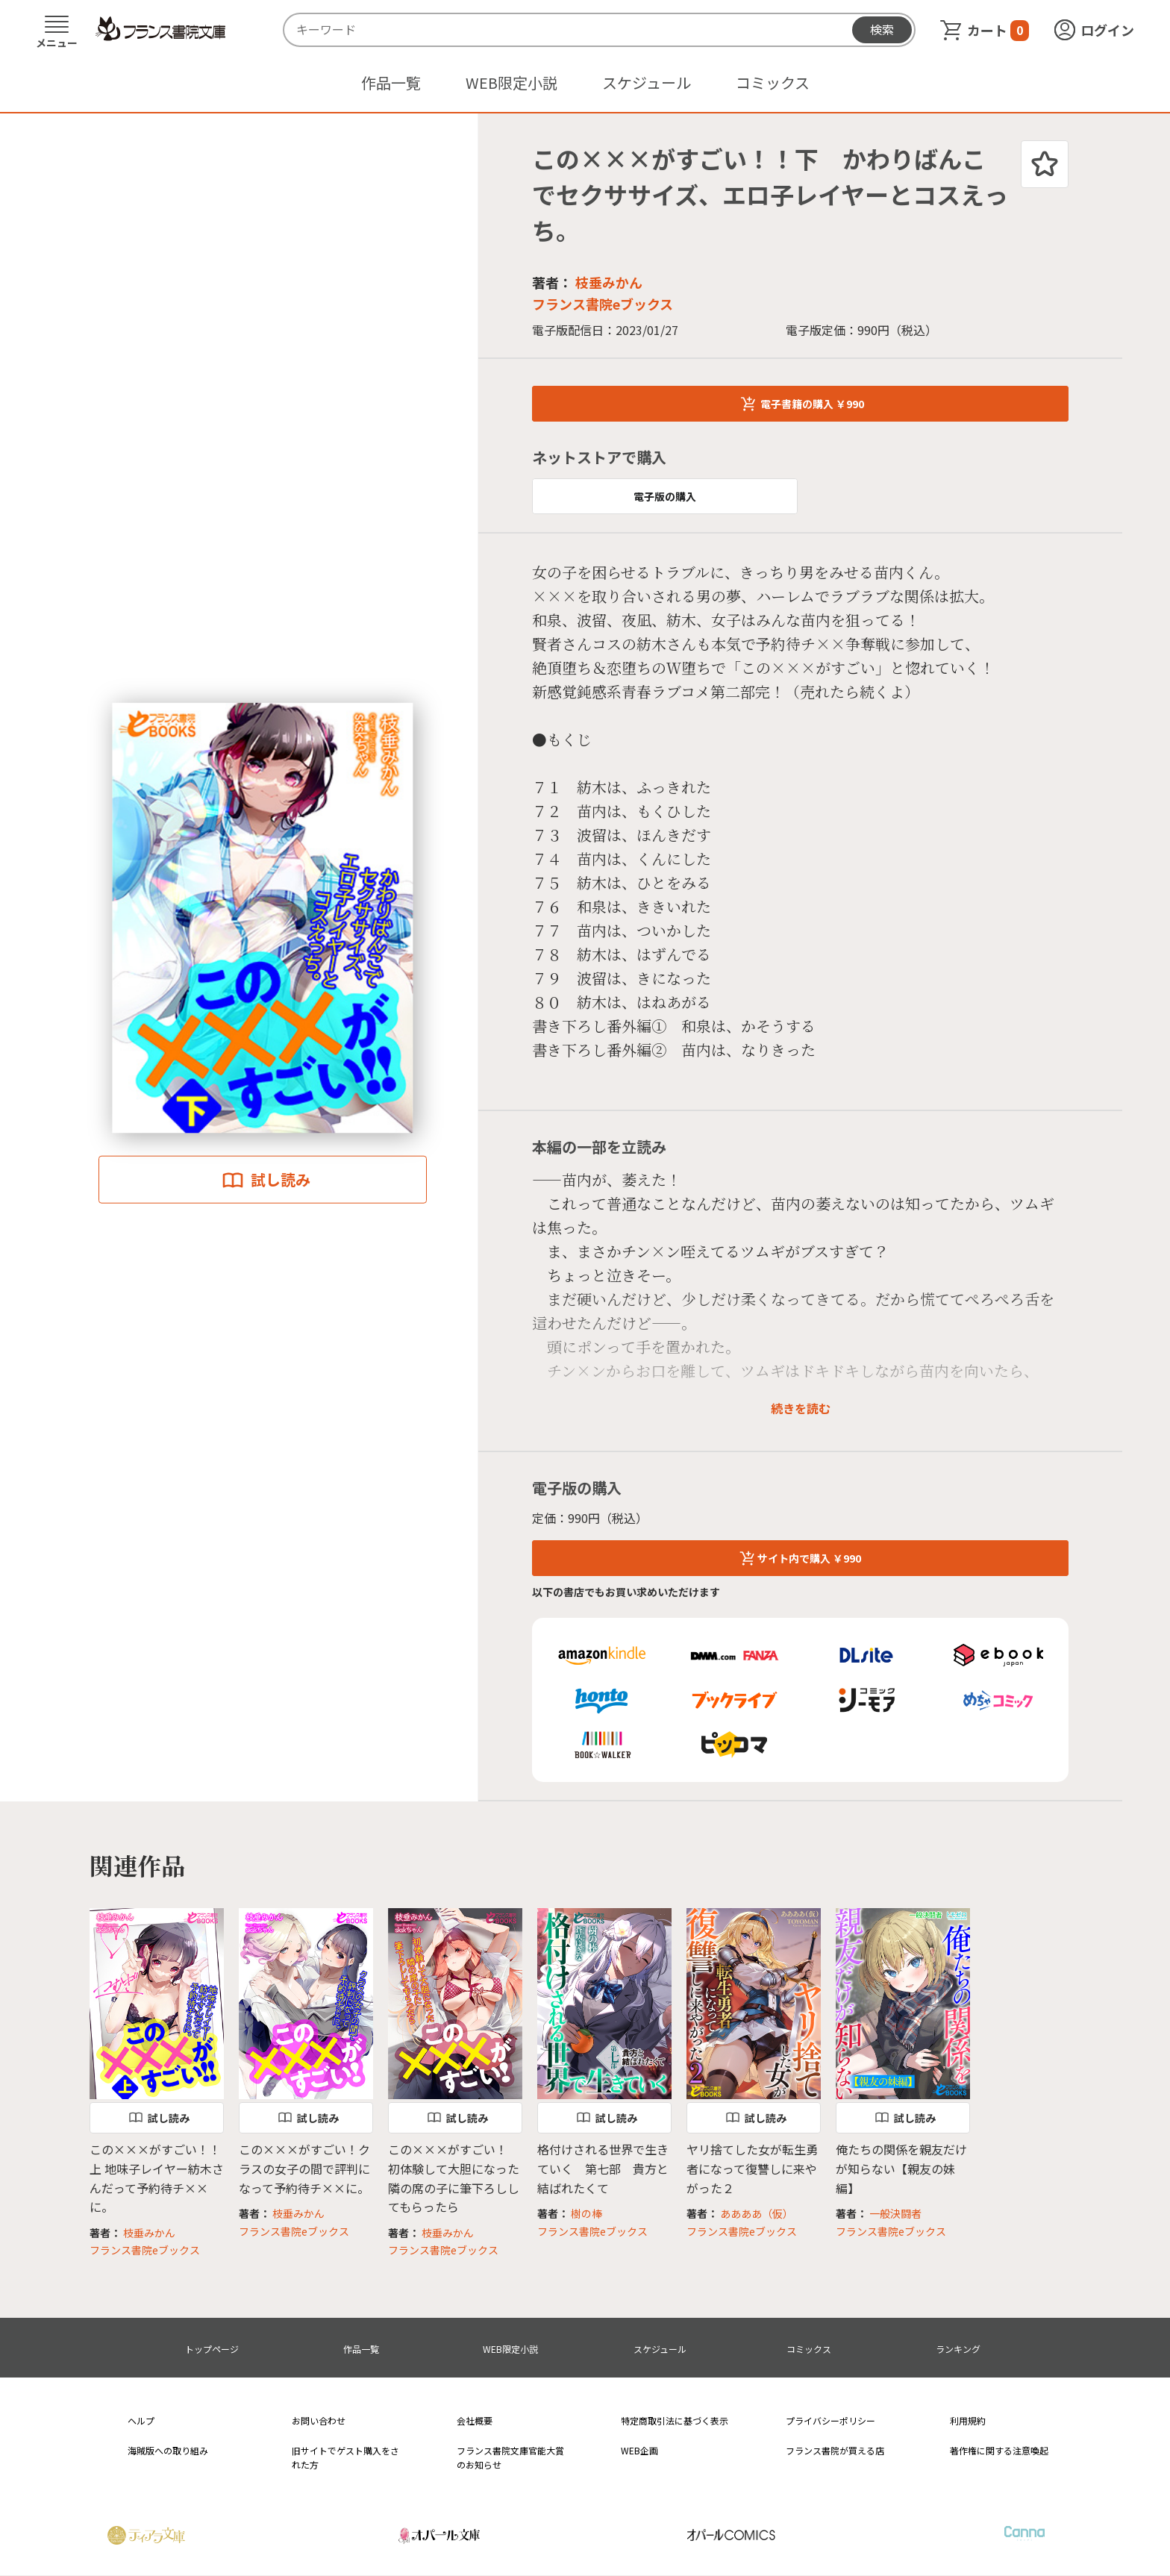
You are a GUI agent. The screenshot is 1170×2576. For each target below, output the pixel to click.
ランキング (958, 2348)
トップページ (212, 2348)
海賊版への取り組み (168, 2450)
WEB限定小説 (511, 82)
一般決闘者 (895, 2213)
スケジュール (646, 82)
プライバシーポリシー (830, 2420)
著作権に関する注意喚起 (999, 2450)
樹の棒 (586, 2213)
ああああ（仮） (756, 2213)
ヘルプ (141, 2420)
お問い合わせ (318, 2420)
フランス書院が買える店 (835, 2450)
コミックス (773, 82)
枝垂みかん (608, 282)
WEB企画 (639, 2450)
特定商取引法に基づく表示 (674, 2420)
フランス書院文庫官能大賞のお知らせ (510, 2457)
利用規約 (968, 2420)
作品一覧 (391, 82)
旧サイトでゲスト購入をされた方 (345, 2457)
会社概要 (474, 2420)
